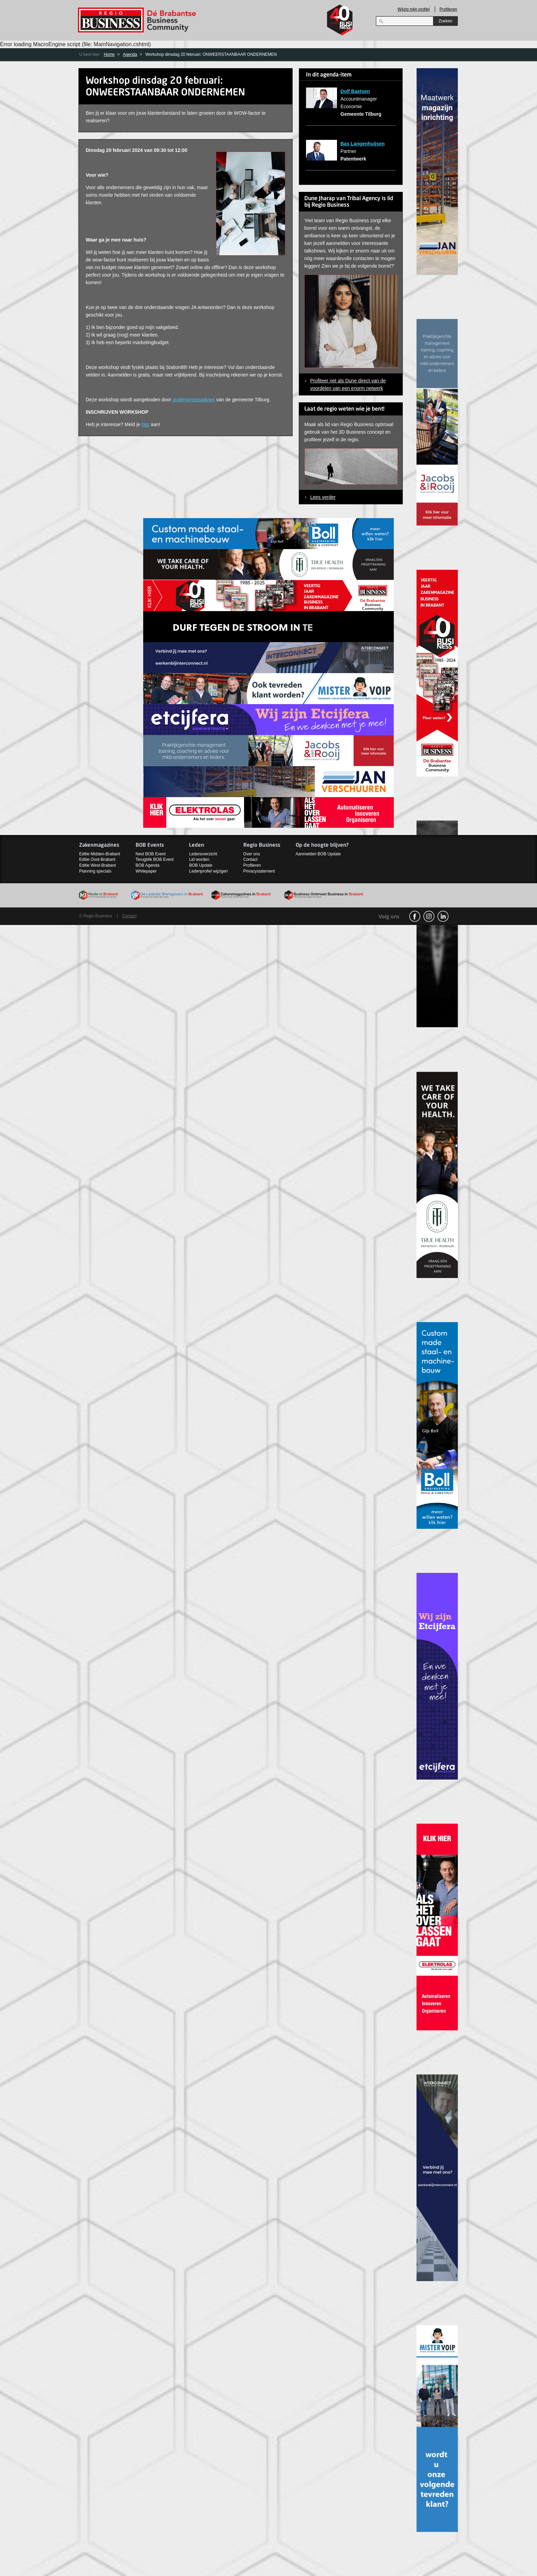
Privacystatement (259, 871)
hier (145, 424)
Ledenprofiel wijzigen (208, 871)
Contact (250, 859)
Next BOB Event (151, 854)
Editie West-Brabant (97, 865)
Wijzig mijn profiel (414, 9)
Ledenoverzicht (203, 854)
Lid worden (199, 859)
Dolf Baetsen (355, 91)
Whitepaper (146, 871)
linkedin (443, 916)
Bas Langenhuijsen (362, 143)
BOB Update (200, 865)
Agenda (130, 54)
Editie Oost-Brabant (97, 859)
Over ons (251, 854)
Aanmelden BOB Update (318, 854)
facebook (414, 916)
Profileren (448, 9)
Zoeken (445, 21)
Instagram (428, 916)
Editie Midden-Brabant (99, 854)
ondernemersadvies (193, 399)
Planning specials (95, 871)
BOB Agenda (147, 865)
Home (109, 54)
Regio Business (138, 20)
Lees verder (323, 497)
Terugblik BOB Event (155, 859)
